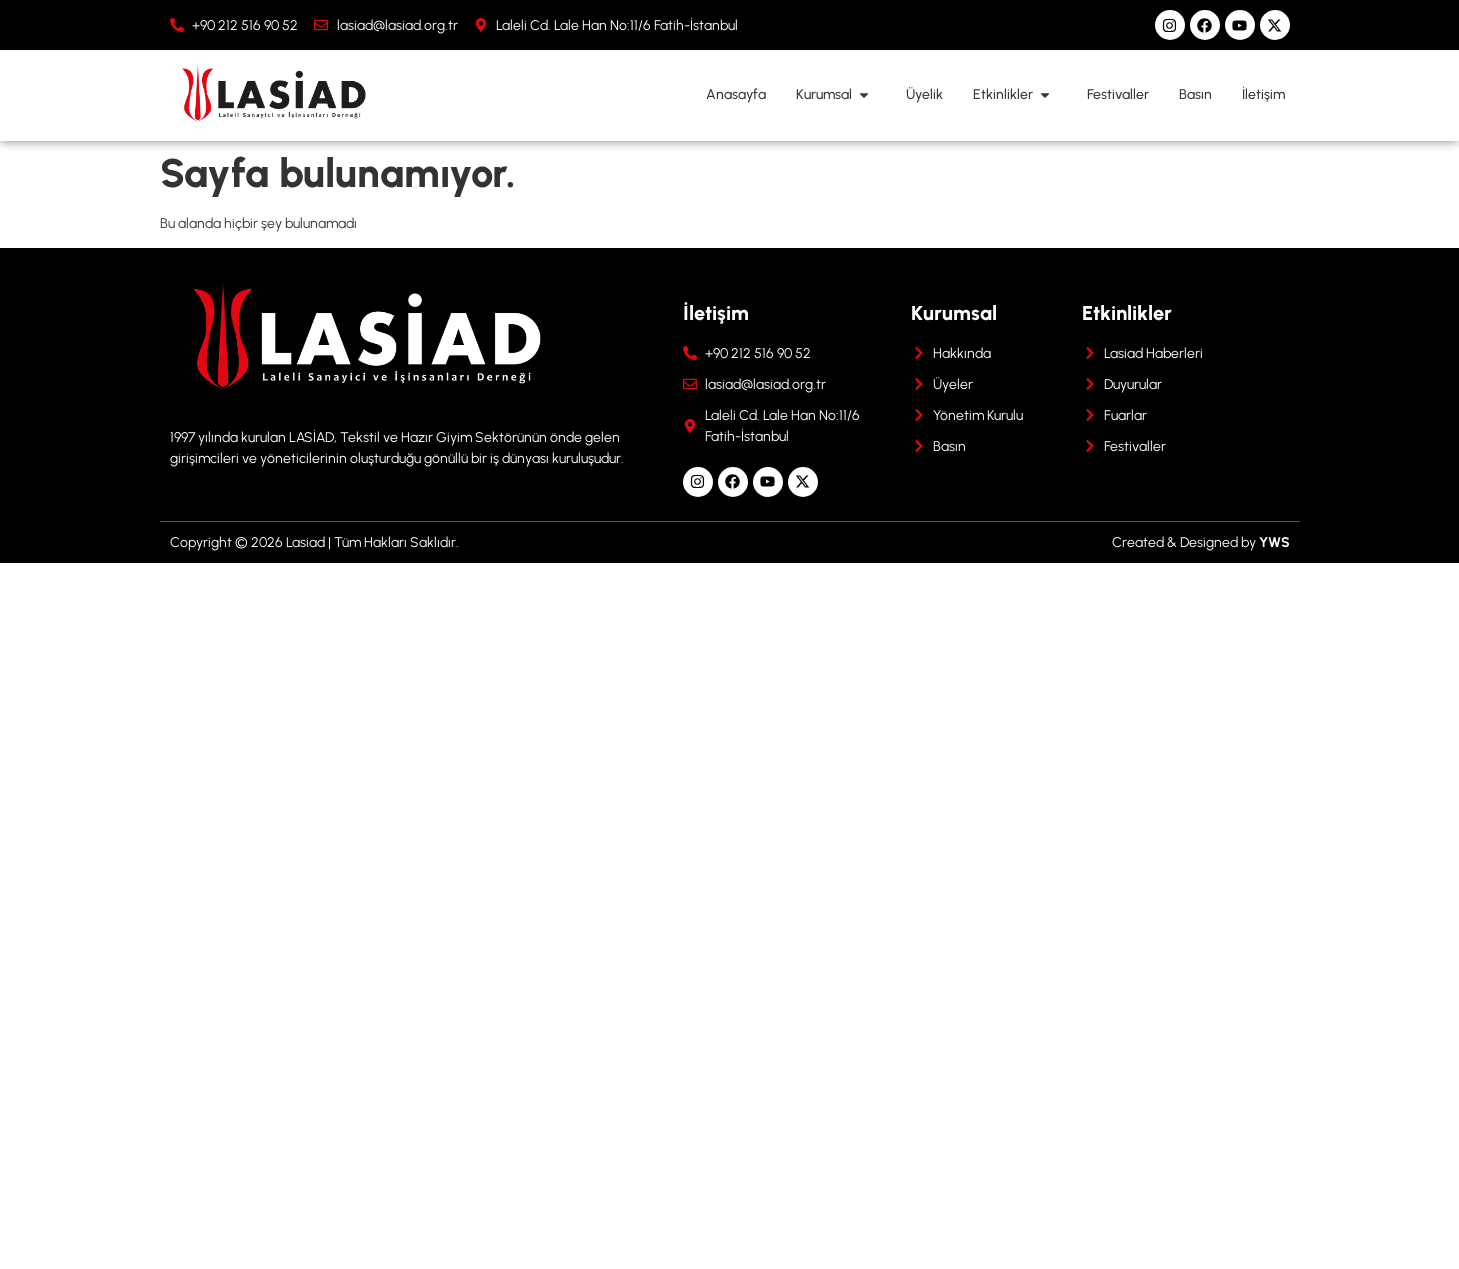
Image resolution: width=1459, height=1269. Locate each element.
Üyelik (924, 94)
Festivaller (1118, 94)
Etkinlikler (1015, 95)
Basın (1195, 94)
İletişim (1263, 94)
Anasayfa (736, 94)
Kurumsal (836, 95)
